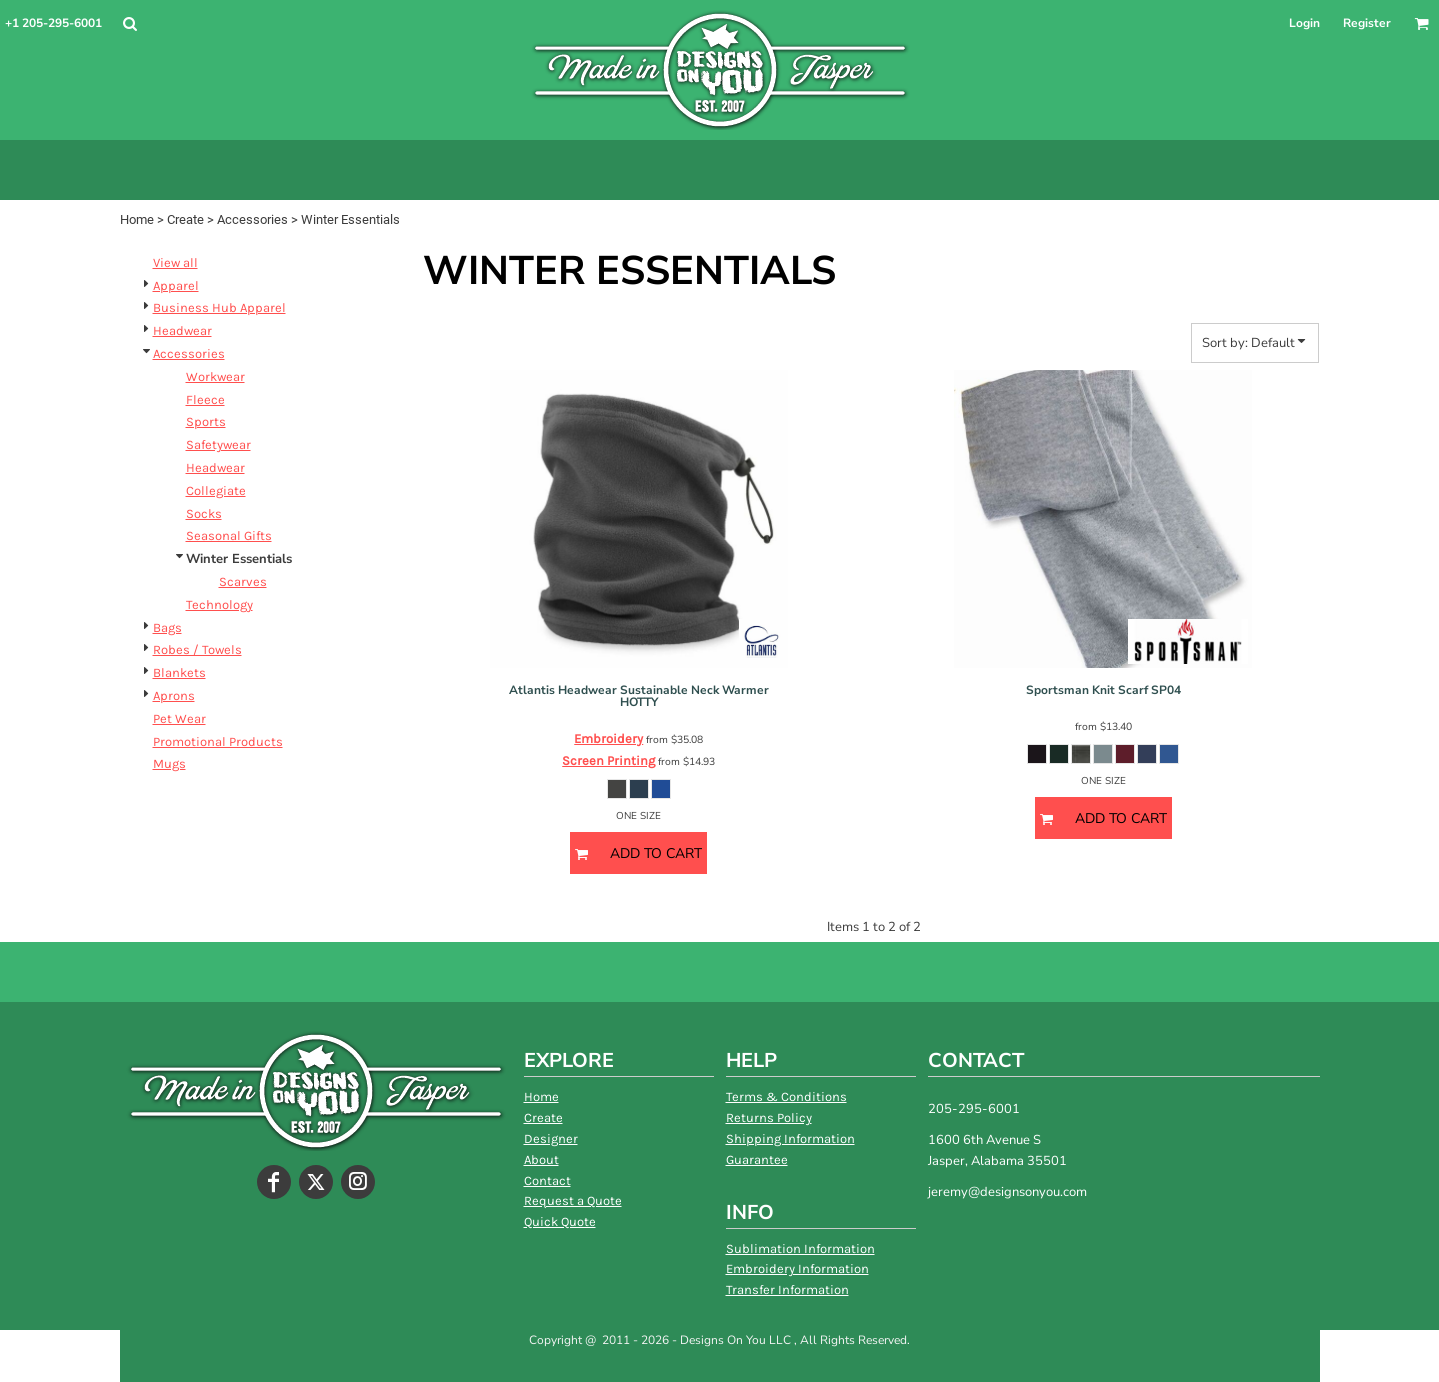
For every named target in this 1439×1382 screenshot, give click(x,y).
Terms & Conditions (786, 1096)
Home (137, 219)
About (541, 1159)
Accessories (252, 219)
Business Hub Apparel (219, 307)
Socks (204, 513)
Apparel (176, 285)
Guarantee (757, 1159)
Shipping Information (790, 1138)
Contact (547, 1180)
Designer (551, 1138)
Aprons (174, 695)
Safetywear (218, 444)
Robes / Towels (197, 649)
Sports (206, 421)
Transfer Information (787, 1289)
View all (175, 262)
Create (185, 219)
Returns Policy (769, 1117)
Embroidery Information (797, 1268)
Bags (167, 627)
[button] (129, 23)
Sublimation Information (800, 1248)
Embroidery (608, 738)
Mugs (169, 763)
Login (1304, 23)
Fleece (205, 399)
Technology (219, 604)
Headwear (182, 330)
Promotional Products (218, 741)
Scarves (243, 581)
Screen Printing (608, 760)
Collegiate (216, 490)
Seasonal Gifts (229, 535)
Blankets (179, 672)
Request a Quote (573, 1200)
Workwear (215, 376)
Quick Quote (560, 1221)
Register (1367, 23)
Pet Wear (179, 718)
